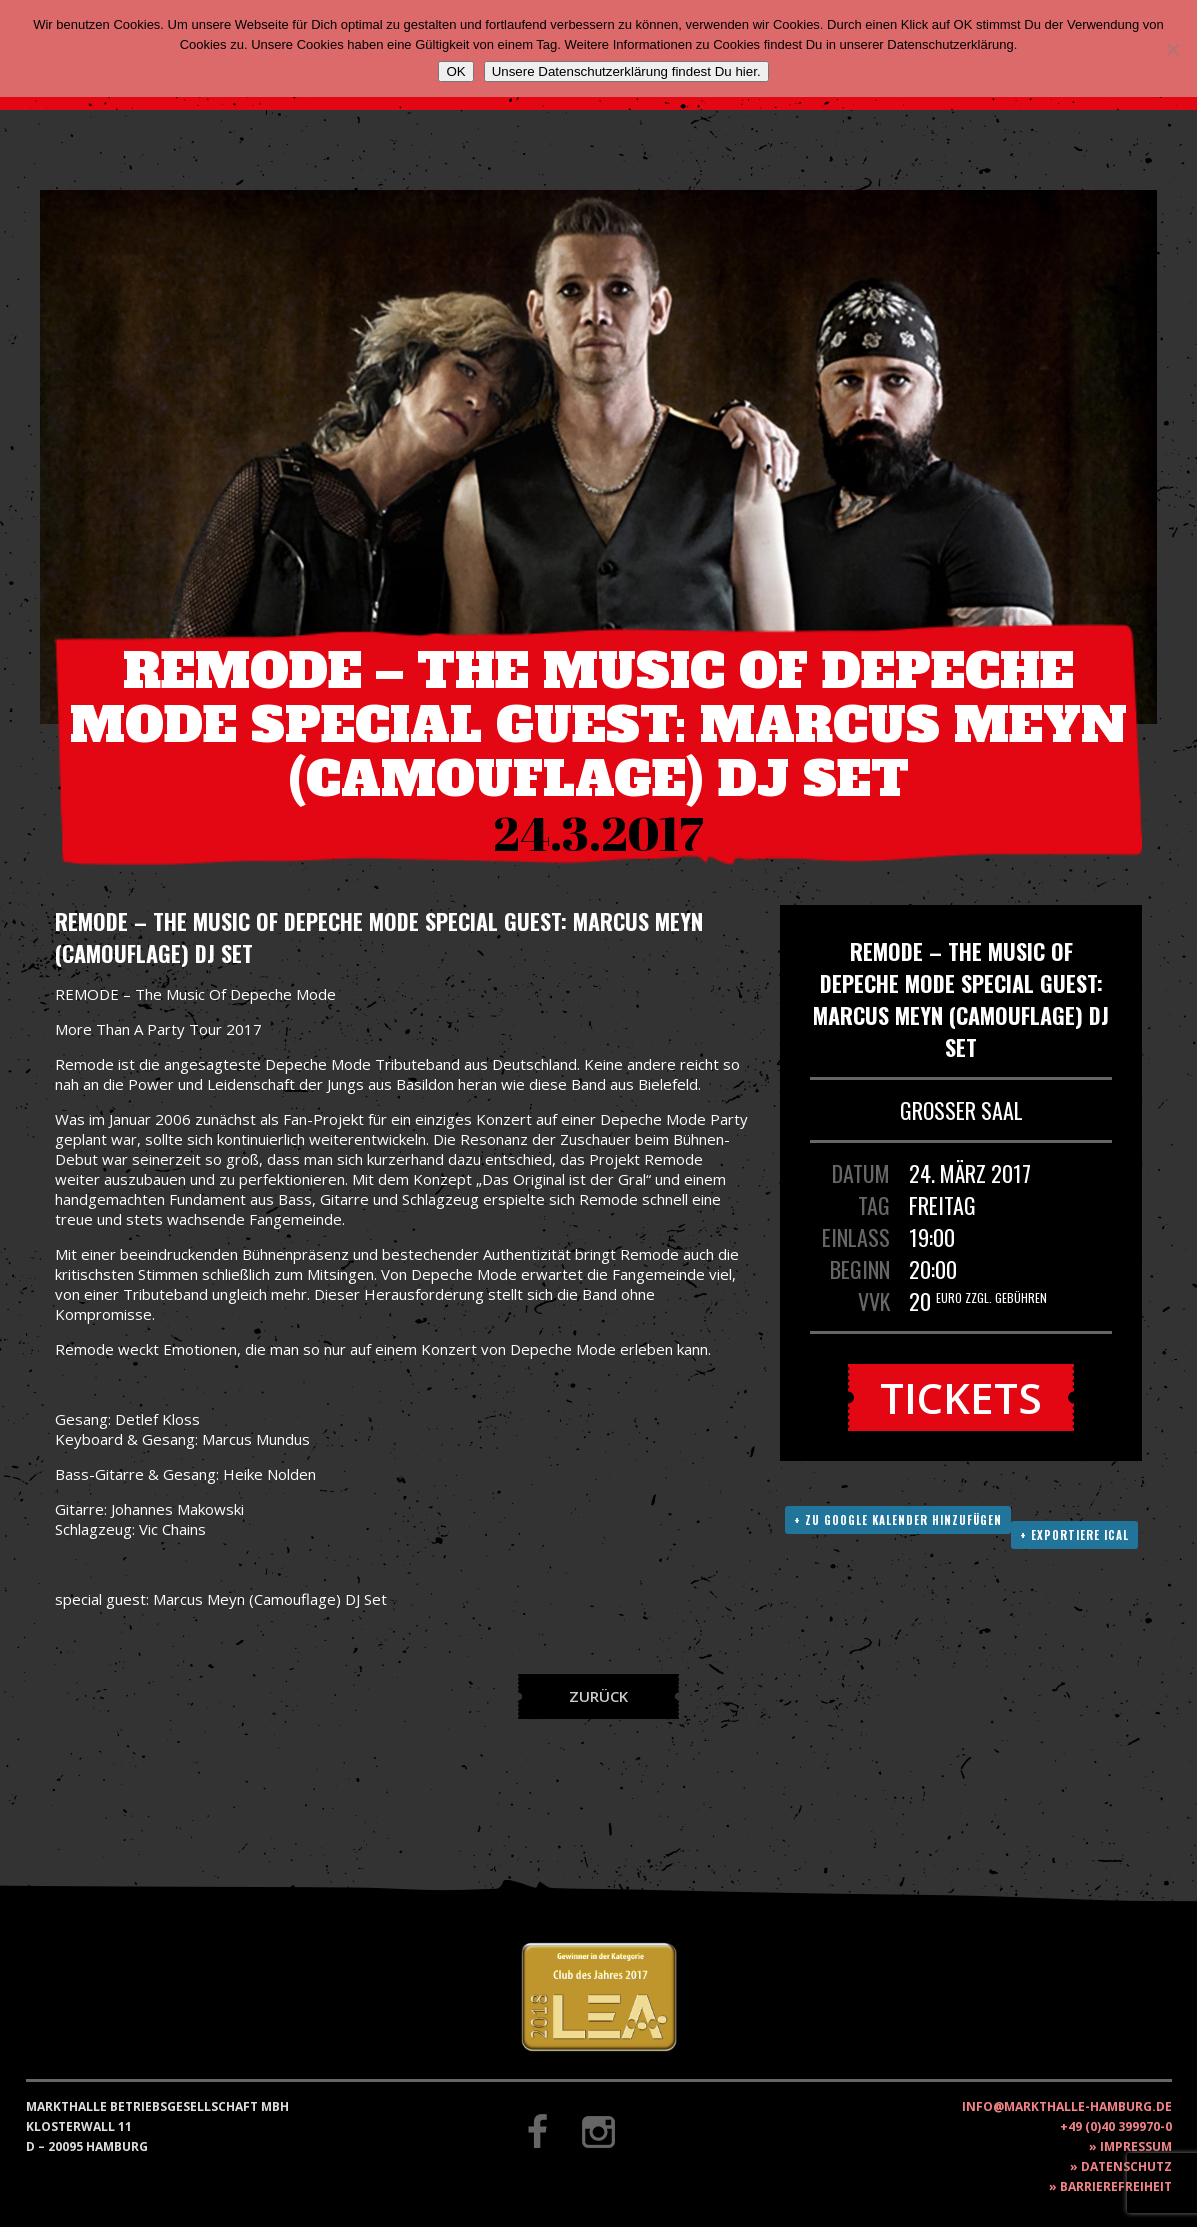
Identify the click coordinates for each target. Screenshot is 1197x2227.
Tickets (961, 1397)
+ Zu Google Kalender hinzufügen (898, 1520)
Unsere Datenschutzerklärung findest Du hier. (626, 71)
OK (455, 71)
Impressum (1136, 2146)
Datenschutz (1126, 2166)
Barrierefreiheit (1116, 2186)
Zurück (598, 1696)
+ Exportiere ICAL (1074, 1535)
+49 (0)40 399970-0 (1116, 2126)
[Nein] (1172, 49)
